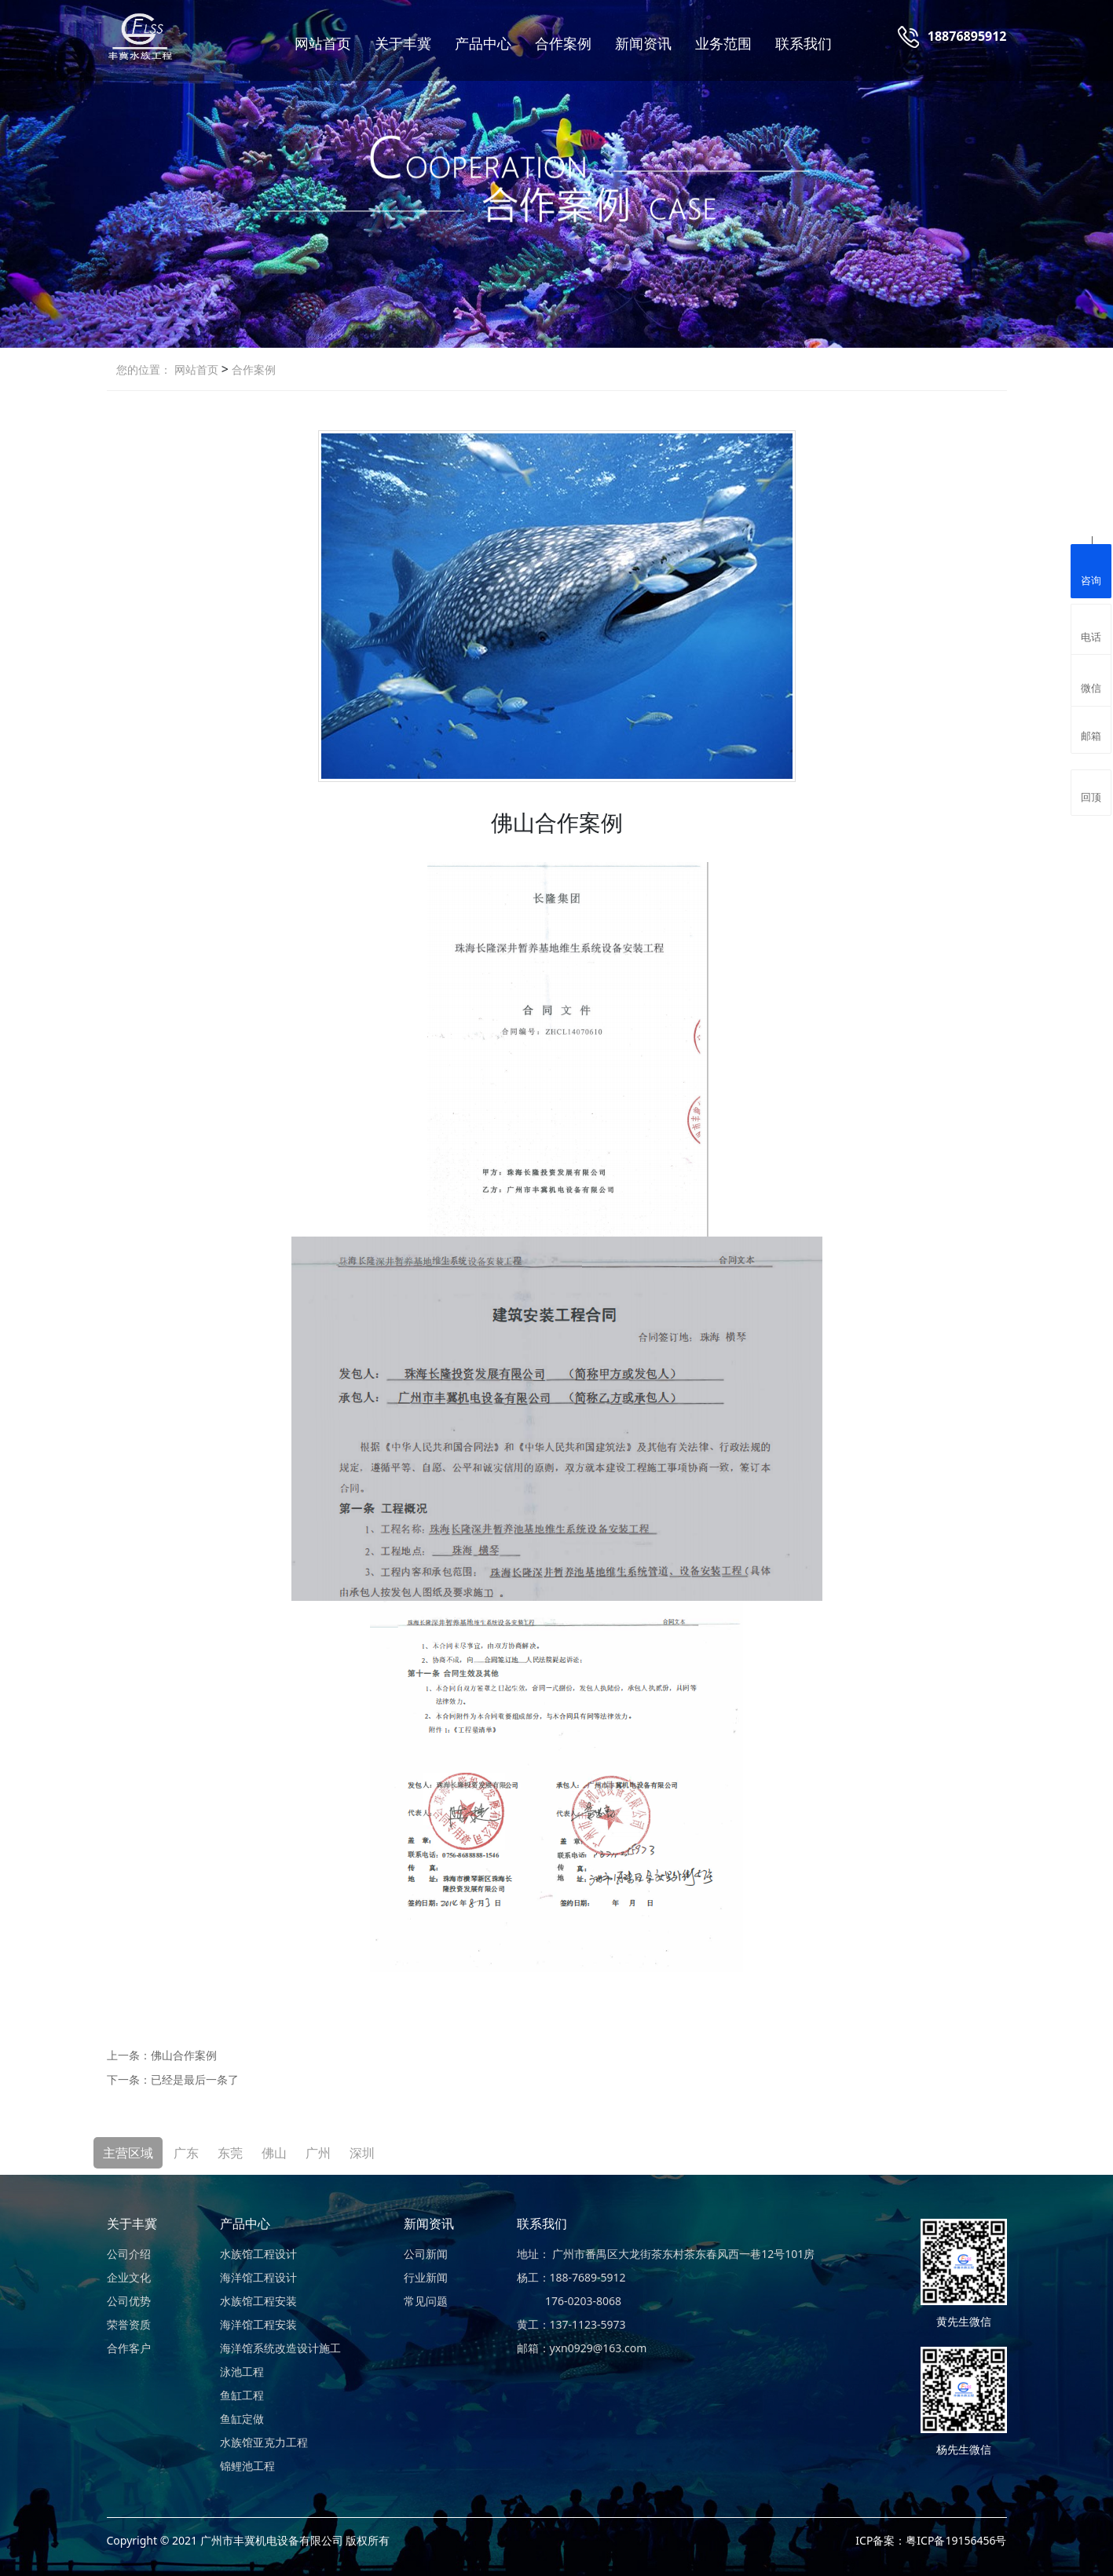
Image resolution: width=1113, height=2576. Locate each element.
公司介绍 (129, 2253)
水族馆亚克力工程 (264, 2442)
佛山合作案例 (184, 2055)
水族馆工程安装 (258, 2300)
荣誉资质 (129, 2324)
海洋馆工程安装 (258, 2324)
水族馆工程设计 (258, 2253)
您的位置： (143, 369)
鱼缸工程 (242, 2395)
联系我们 (803, 43)
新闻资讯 (643, 43)
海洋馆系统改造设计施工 (280, 2347)
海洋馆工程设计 (258, 2277)
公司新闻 (426, 2253)
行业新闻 (426, 2277)
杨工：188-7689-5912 (571, 2277)
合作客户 (129, 2347)
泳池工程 (242, 2371)
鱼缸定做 (242, 2418)
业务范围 (723, 43)
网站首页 (323, 43)
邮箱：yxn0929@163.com (582, 2347)
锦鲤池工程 (247, 2465)
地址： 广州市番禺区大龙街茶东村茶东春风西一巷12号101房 (666, 2253)
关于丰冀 (403, 43)
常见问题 (426, 2300)
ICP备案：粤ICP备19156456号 (930, 2540)
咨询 (1091, 569)
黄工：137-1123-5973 (571, 2324)
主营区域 (128, 2152)
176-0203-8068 (569, 2300)
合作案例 (563, 43)
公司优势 (129, 2300)
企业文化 (129, 2277)
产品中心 (483, 43)
